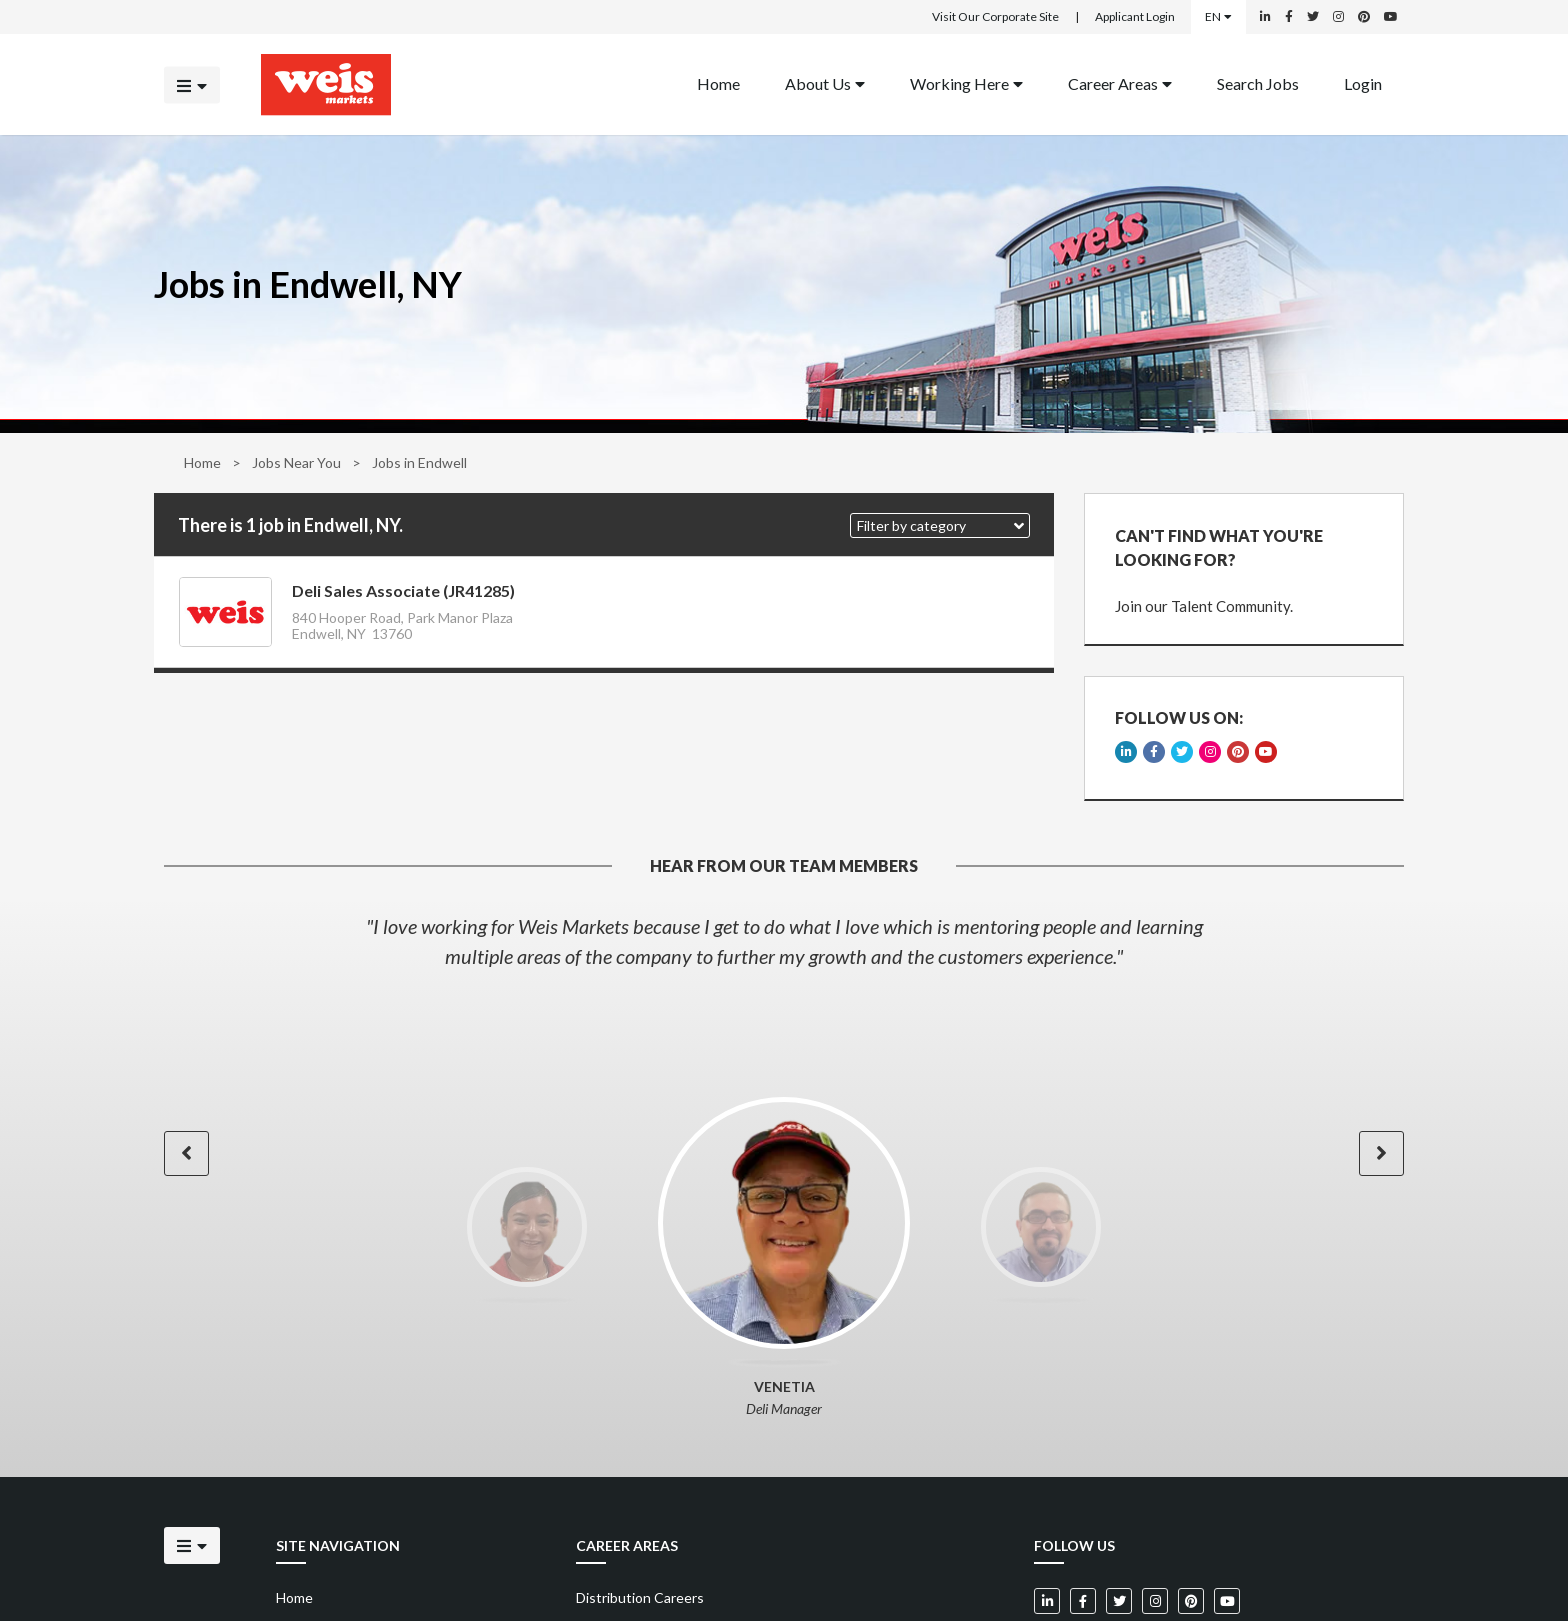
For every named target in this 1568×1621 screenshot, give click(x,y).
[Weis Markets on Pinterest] (1364, 17)
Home (202, 462)
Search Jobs (1258, 82)
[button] (940, 525)
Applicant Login (1135, 16)
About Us (825, 82)
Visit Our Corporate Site (995, 16)
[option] (784, 941)
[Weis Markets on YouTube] (1391, 17)
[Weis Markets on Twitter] (1313, 17)
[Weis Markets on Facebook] (1289, 17)
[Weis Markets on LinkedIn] (1265, 17)
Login (1363, 82)
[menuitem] (718, 84)
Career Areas (1120, 82)
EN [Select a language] (1218, 16)
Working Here (966, 82)
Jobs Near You (296, 462)
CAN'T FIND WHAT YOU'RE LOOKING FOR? (1219, 547)
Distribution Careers (640, 1597)
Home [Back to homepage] (718, 82)
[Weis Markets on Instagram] (1338, 17)
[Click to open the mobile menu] (192, 84)
